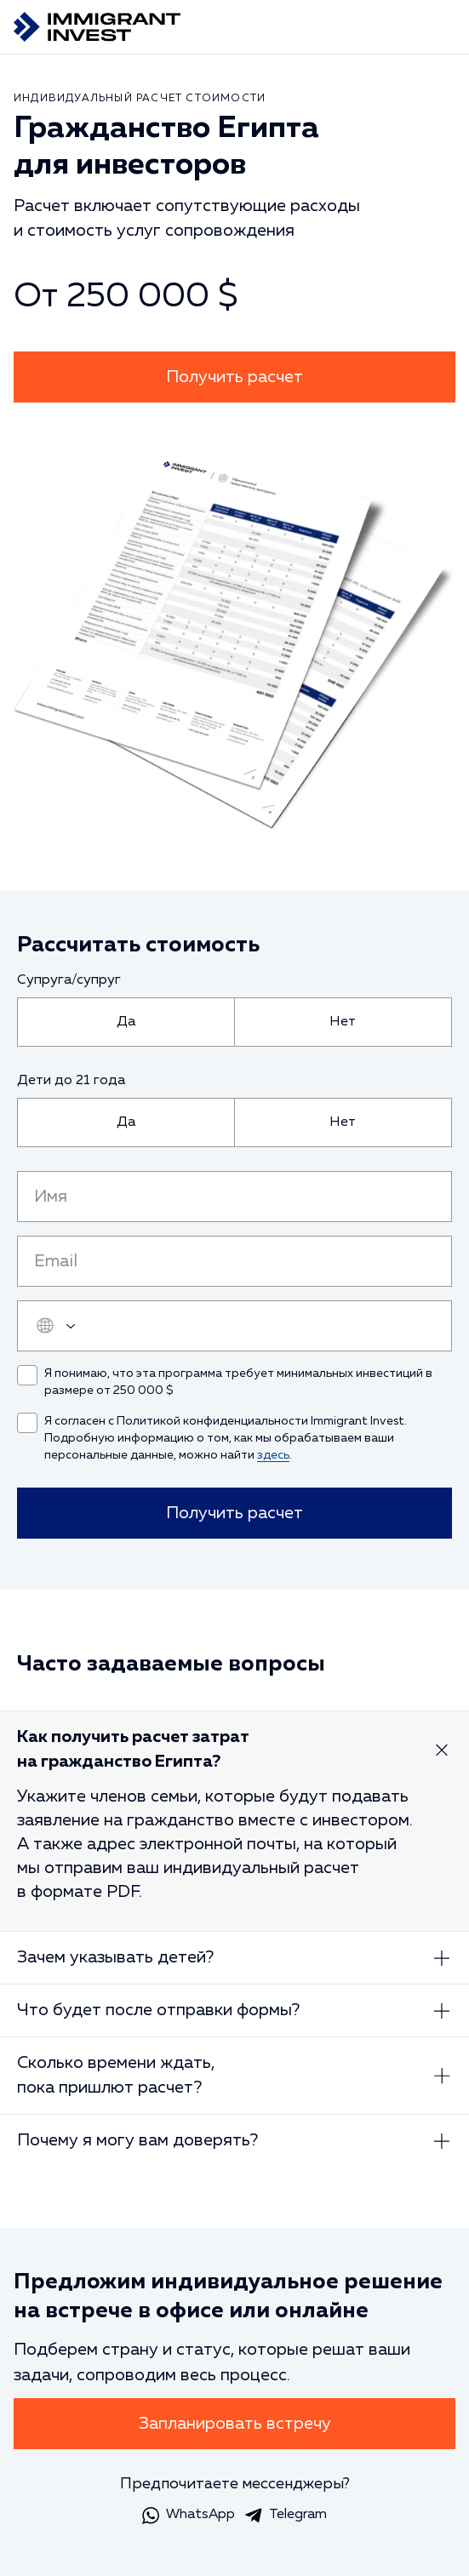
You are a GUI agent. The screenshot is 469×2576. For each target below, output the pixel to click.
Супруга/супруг (69, 980)
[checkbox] (27, 1375)
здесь (273, 1455)
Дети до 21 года (71, 1081)
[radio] (126, 1022)
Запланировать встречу (235, 2423)
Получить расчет (234, 377)
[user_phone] (234, 1325)
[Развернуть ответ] (441, 1749)
